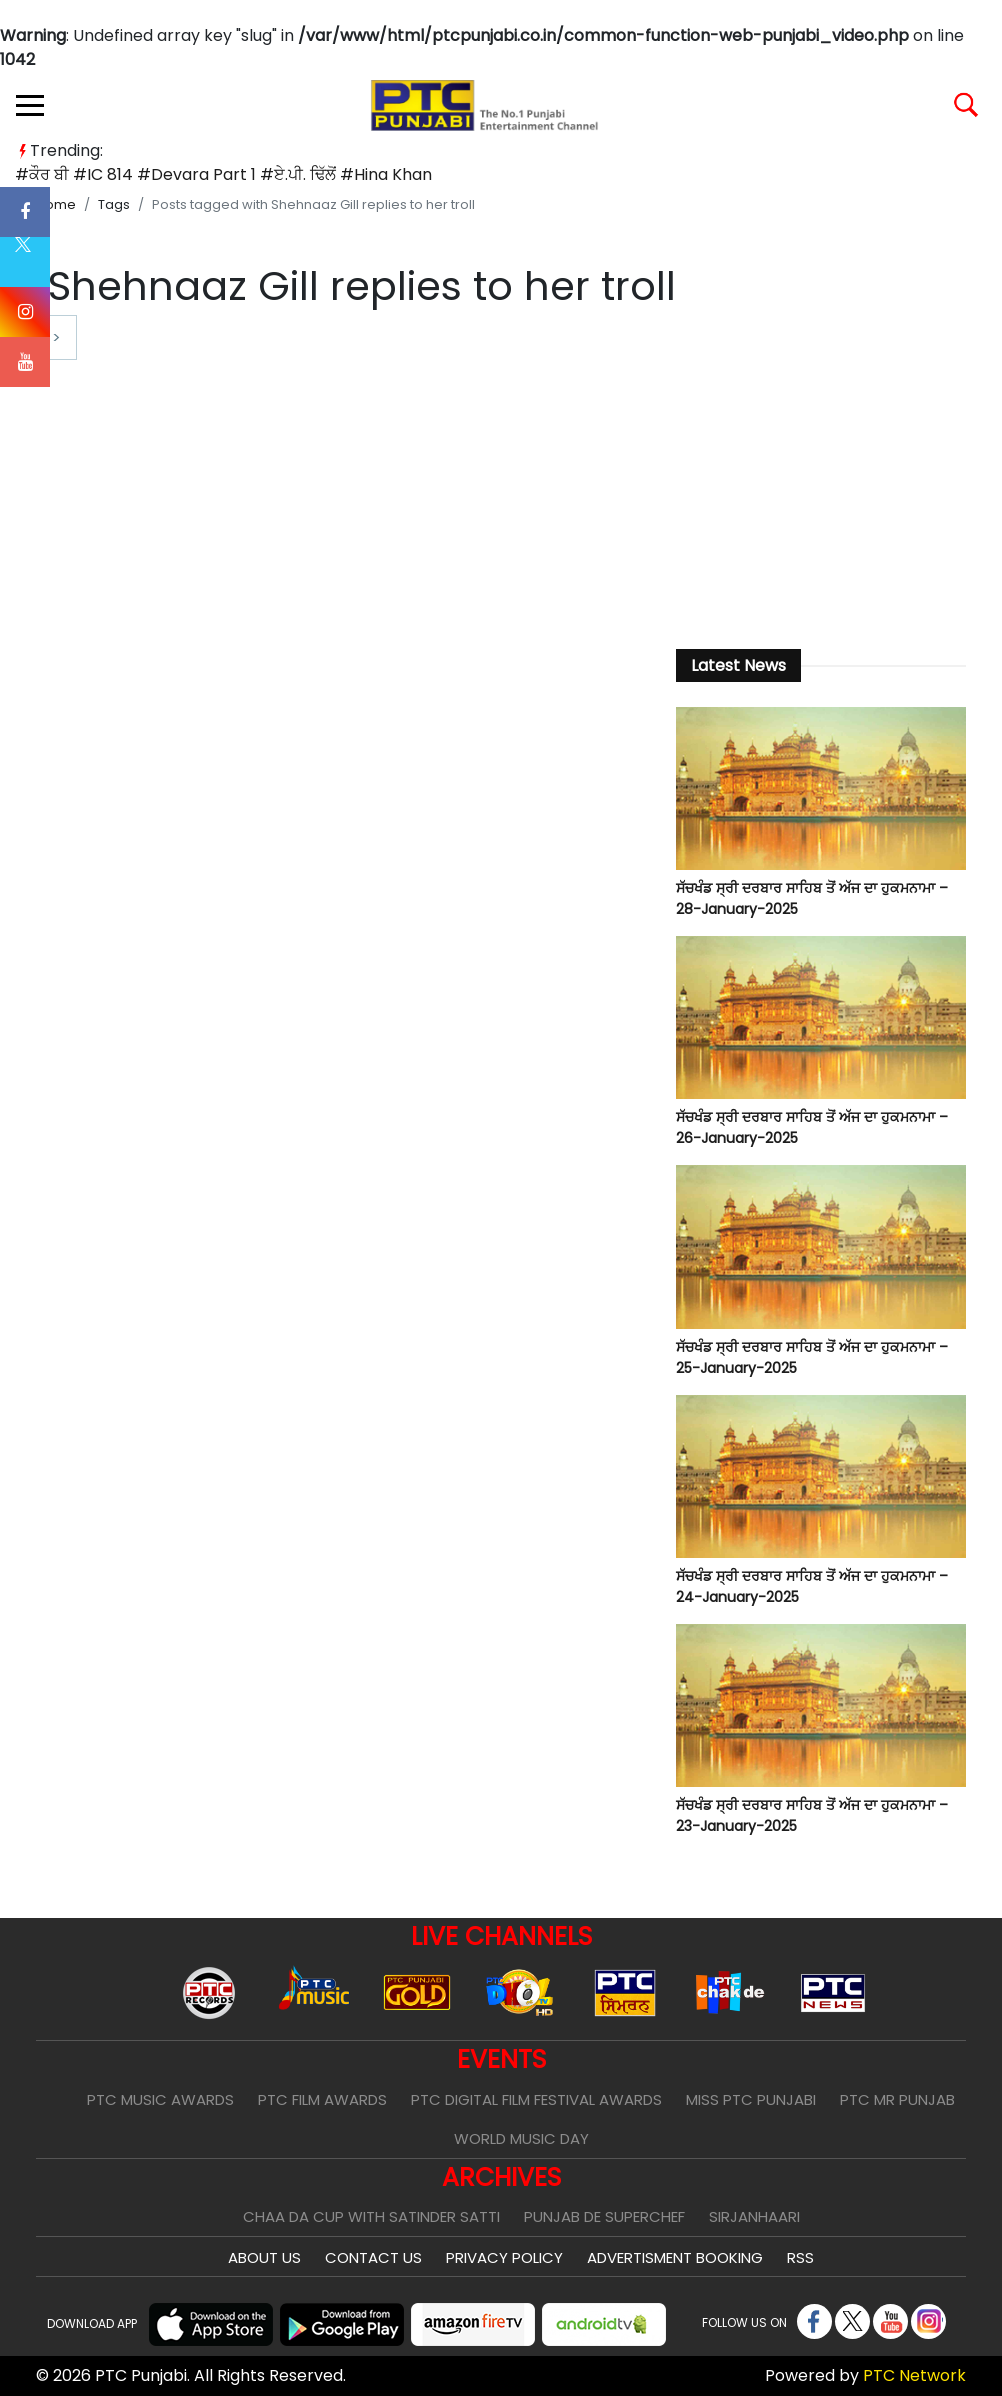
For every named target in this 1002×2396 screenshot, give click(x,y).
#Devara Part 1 (196, 174)
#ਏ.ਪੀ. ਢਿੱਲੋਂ (298, 174)
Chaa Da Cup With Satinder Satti (371, 2216)
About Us (264, 2257)
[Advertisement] (821, 476)
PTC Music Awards (160, 2099)
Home (56, 204)
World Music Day (521, 2138)
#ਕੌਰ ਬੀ (42, 174)
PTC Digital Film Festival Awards (536, 2099)
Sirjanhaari (754, 2216)
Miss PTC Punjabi (751, 2099)
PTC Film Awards (322, 2099)
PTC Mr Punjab (897, 2099)
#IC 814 (103, 174)
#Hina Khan (386, 174)
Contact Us (373, 2257)
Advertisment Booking (675, 2257)
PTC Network (914, 2375)
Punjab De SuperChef (604, 2216)
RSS (800, 2257)
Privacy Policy (504, 2257)
